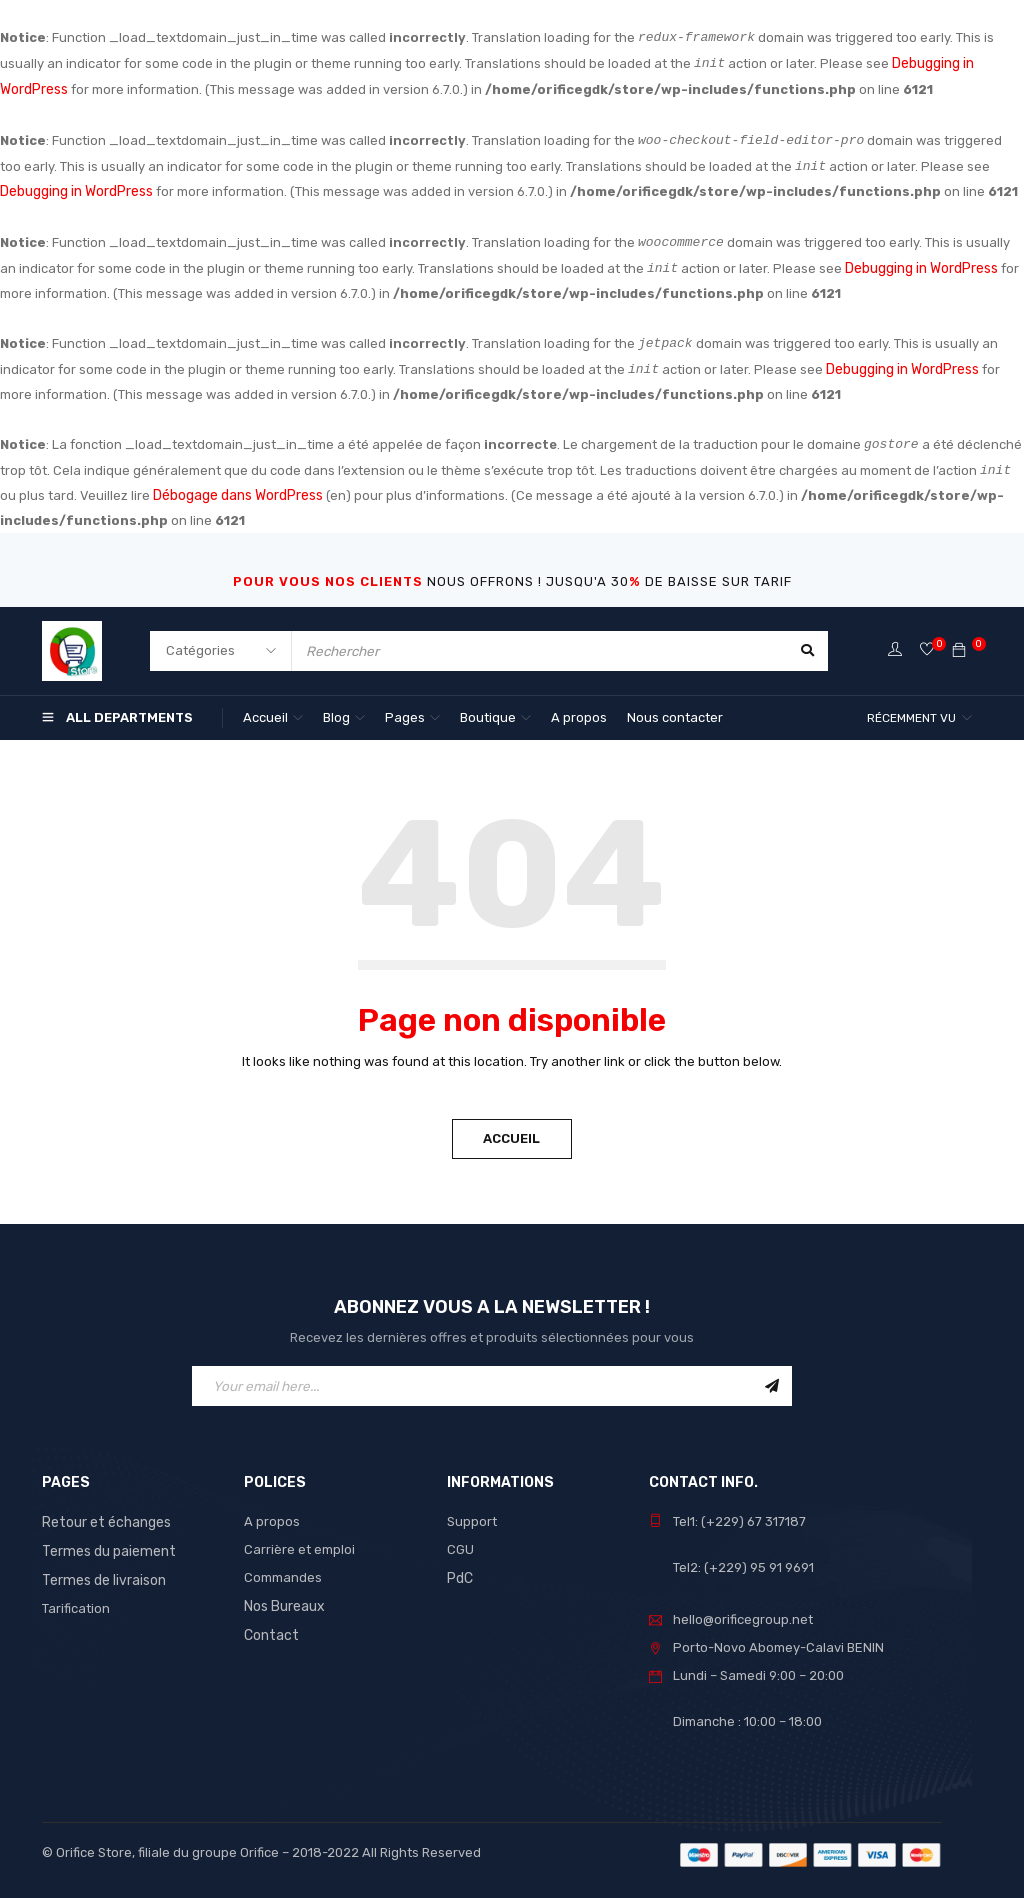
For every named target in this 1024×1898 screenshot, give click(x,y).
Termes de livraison (101, 1568)
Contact (269, 1624)
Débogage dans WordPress (237, 487)
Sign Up (772, 1377)
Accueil (512, 1129)
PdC (460, 1568)
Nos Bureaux (283, 1596)
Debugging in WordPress (76, 187)
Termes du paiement (105, 1540)
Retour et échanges (103, 1512)
